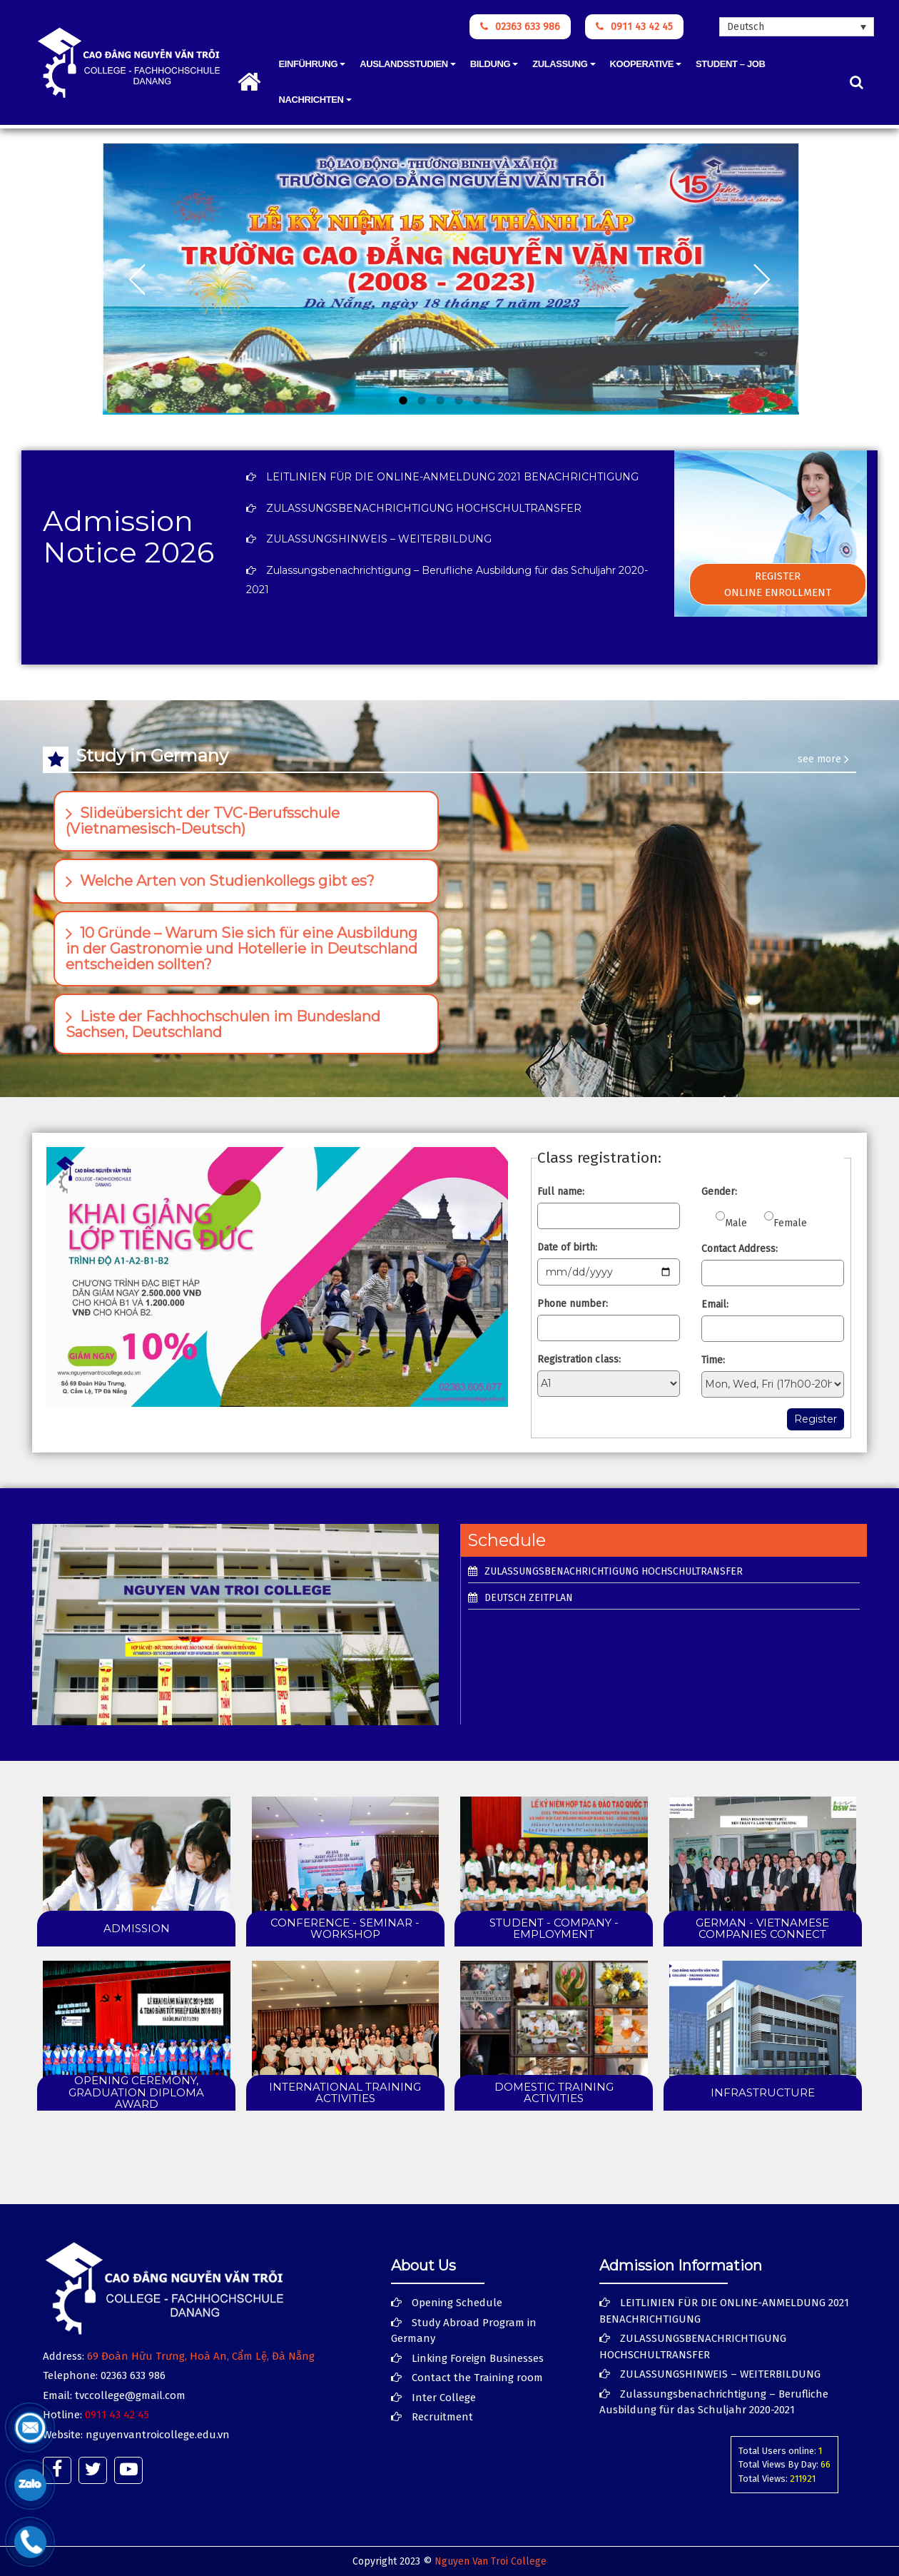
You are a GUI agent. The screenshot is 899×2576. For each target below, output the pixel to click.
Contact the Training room (477, 2377)
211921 (803, 2478)
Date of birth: (567, 1247)
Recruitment (442, 2416)
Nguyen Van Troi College (491, 2561)
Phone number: (572, 1304)
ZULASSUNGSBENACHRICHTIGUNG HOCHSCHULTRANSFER (423, 508)
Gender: (719, 1192)
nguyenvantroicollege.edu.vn (158, 2434)
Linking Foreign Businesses (478, 2358)
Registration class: (579, 1359)
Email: (714, 1304)
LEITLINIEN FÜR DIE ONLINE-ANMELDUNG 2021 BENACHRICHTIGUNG (452, 476)
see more (823, 759)
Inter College (444, 2397)
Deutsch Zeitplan (528, 1598)
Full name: (560, 1192)
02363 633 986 (520, 27)
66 (826, 2464)
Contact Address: (739, 1249)
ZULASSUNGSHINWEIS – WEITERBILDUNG (379, 538)
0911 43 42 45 (634, 27)
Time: (713, 1360)
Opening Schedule (457, 2302)
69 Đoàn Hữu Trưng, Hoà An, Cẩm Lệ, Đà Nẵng (201, 2356)
